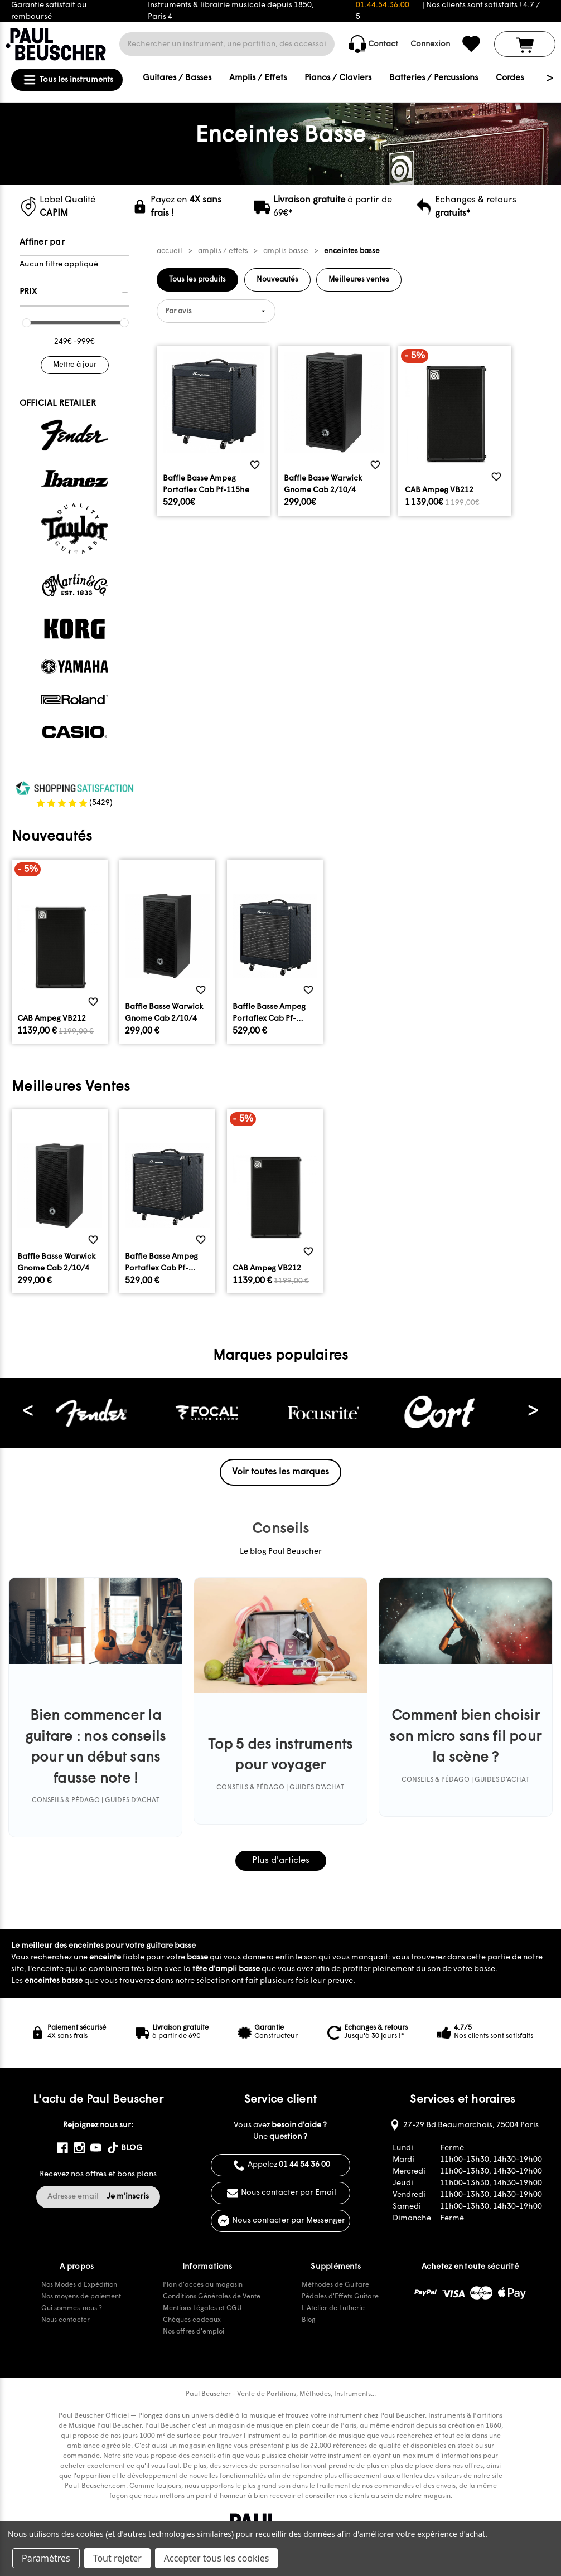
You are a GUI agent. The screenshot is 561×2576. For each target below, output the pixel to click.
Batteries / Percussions (433, 78)
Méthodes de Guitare (335, 2285)
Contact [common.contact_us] (373, 44)
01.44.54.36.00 (382, 5)
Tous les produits (197, 279)
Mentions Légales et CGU (202, 2308)
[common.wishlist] (471, 44)
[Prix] (74, 292)
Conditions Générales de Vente (211, 2296)
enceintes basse (54, 1981)
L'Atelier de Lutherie (333, 2308)
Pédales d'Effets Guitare (340, 2296)
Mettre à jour (74, 364)
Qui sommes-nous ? (71, 2308)
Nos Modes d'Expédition (79, 2285)
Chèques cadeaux (192, 2320)
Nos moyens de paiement (81, 2296)
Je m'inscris (128, 2196)
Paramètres (46, 2558)
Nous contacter (65, 2320)
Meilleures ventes (358, 279)
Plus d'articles (280, 1860)
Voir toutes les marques (280, 1472)
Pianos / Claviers (337, 78)
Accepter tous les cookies (216, 2558)
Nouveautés (277, 279)
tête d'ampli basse (226, 1969)
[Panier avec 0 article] (524, 44)
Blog (309, 2320)
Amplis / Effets (258, 78)
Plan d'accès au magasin (203, 2285)
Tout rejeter (117, 2558)
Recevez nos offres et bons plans (98, 2174)
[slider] (26, 322)
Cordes (510, 78)
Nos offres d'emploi (193, 2331)
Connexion (430, 44)
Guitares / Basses (177, 78)
